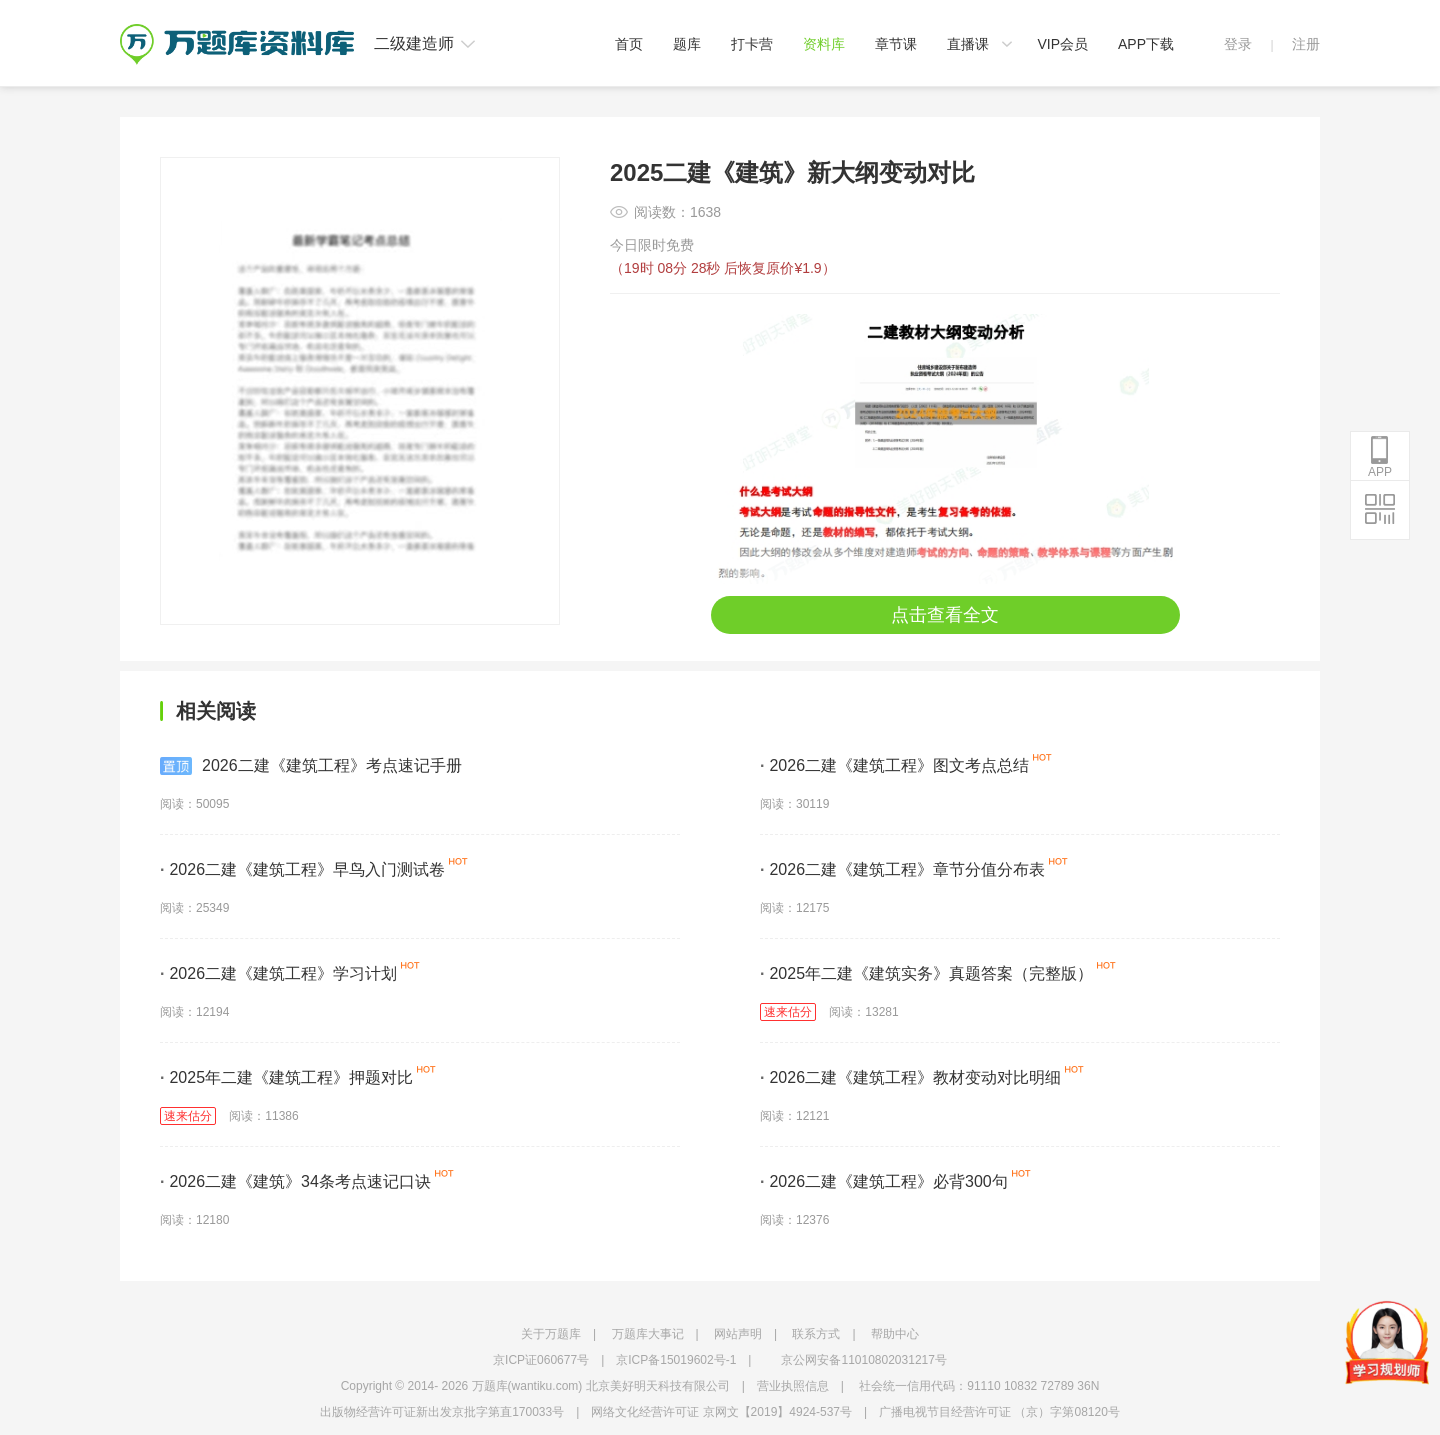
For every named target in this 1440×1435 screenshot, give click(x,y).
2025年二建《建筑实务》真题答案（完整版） (926, 973)
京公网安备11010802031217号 (863, 1360)
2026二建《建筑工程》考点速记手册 (311, 766)
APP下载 (1146, 44)
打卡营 (752, 44)
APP (1380, 457)
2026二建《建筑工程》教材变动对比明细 (910, 1077)
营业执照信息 (793, 1386)
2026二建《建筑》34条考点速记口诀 (295, 1181)
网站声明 (738, 1334)
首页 (629, 44)
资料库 (824, 44)
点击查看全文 (945, 615)
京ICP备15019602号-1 (676, 1360)
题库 (687, 44)
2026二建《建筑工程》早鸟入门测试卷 (302, 869)
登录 (1238, 44)
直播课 (968, 44)
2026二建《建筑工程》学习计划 (278, 973)
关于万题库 (551, 1334)
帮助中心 (895, 1334)
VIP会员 (1062, 44)
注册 (1306, 44)
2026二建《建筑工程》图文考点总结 (894, 765)
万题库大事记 (648, 1334)
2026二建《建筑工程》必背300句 (884, 1181)
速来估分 (788, 1012)
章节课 (896, 44)
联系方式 (816, 1334)
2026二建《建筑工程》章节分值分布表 (902, 869)
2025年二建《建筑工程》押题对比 (286, 1077)
